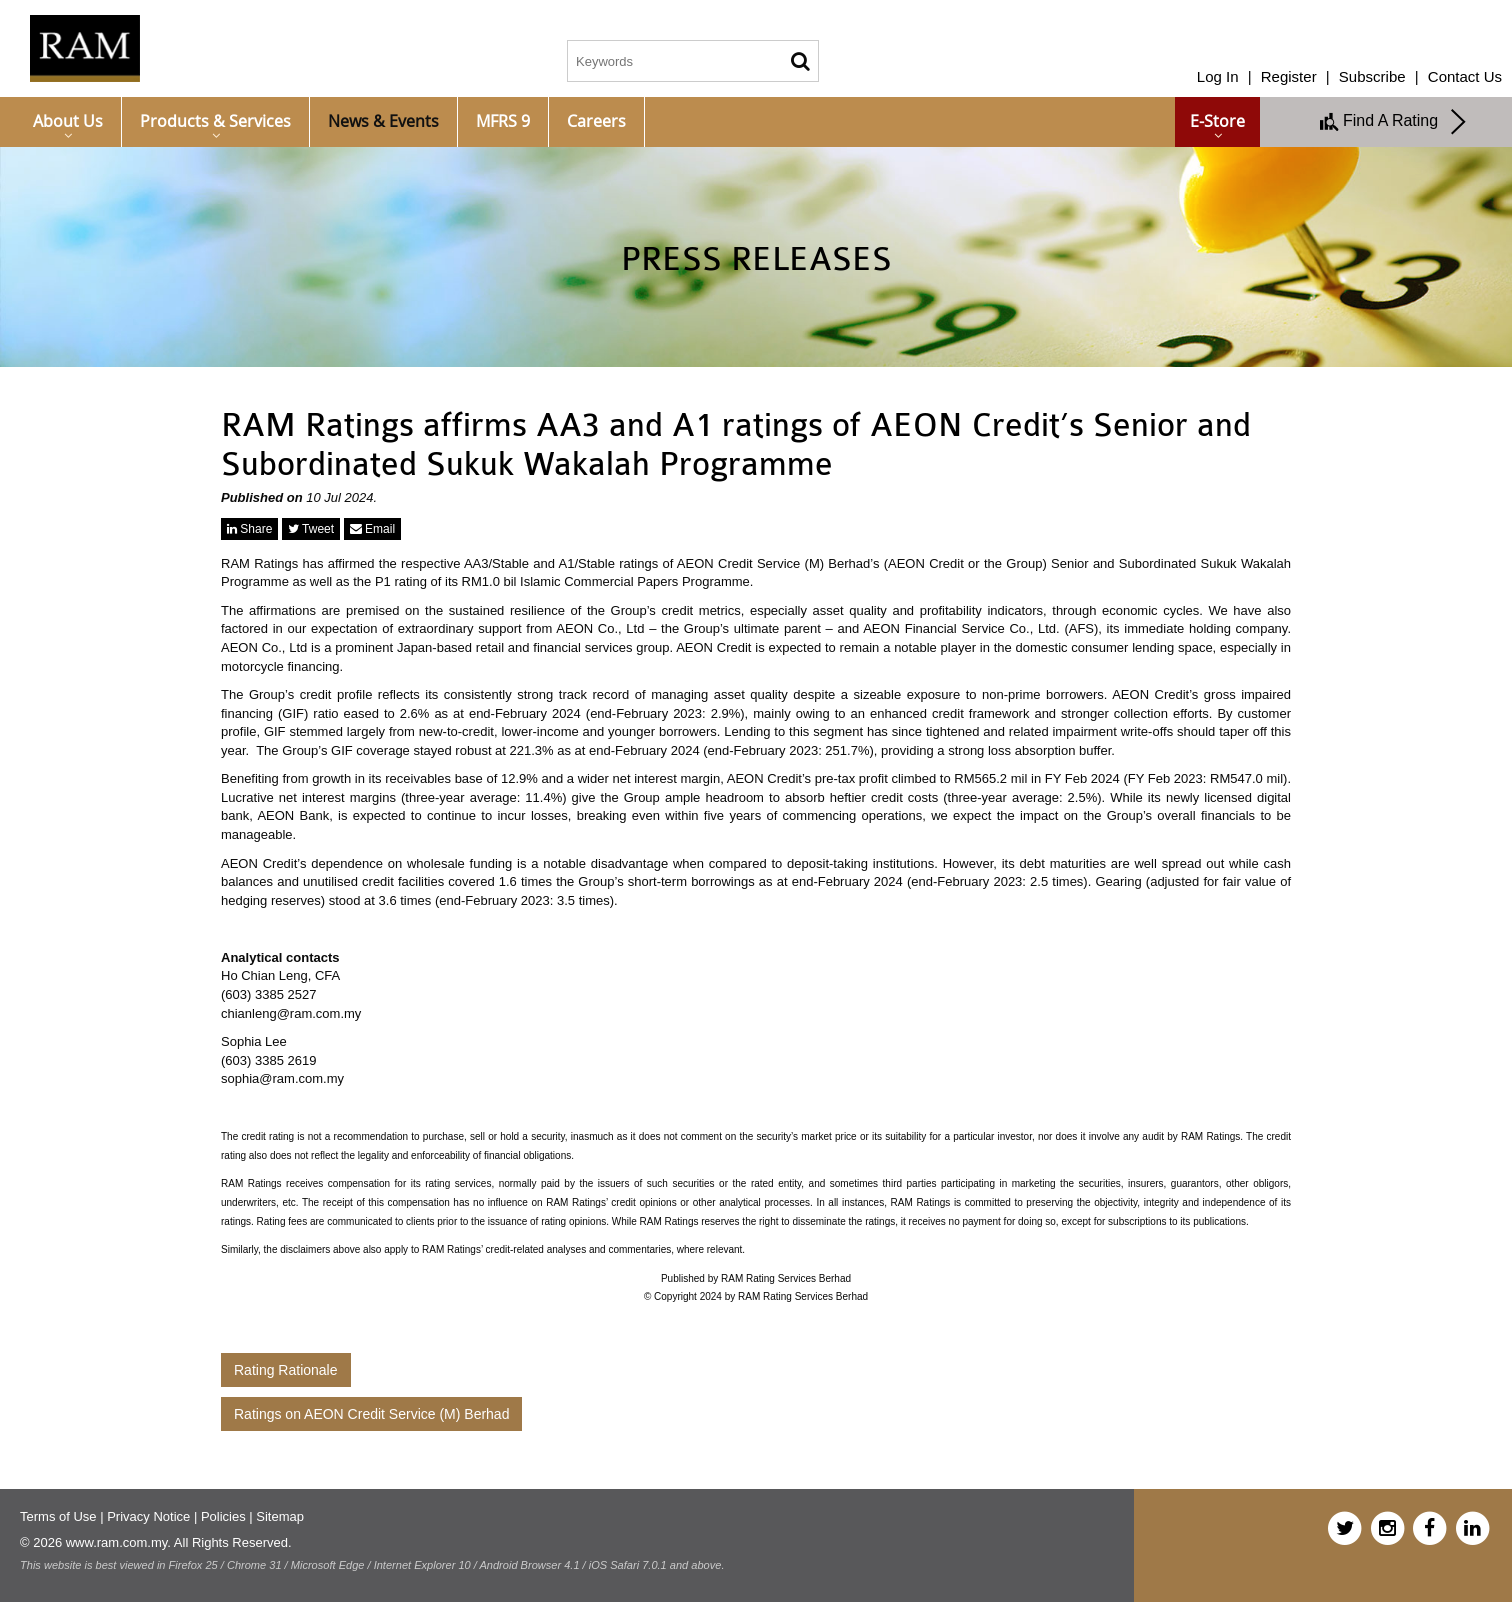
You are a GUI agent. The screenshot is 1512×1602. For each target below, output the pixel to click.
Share (249, 529)
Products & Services (215, 121)
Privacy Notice (148, 1516)
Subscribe (1372, 76)
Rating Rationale (286, 1370)
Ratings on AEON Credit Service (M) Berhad (371, 1414)
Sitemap (280, 1516)
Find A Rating (1394, 122)
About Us (68, 121)
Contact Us (1465, 76)
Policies (223, 1516)
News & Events (383, 121)
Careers (596, 121)
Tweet (311, 529)
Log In (1218, 76)
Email (372, 529)
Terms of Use (58, 1516)
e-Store (1217, 121)
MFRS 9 (503, 121)
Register (1289, 76)
